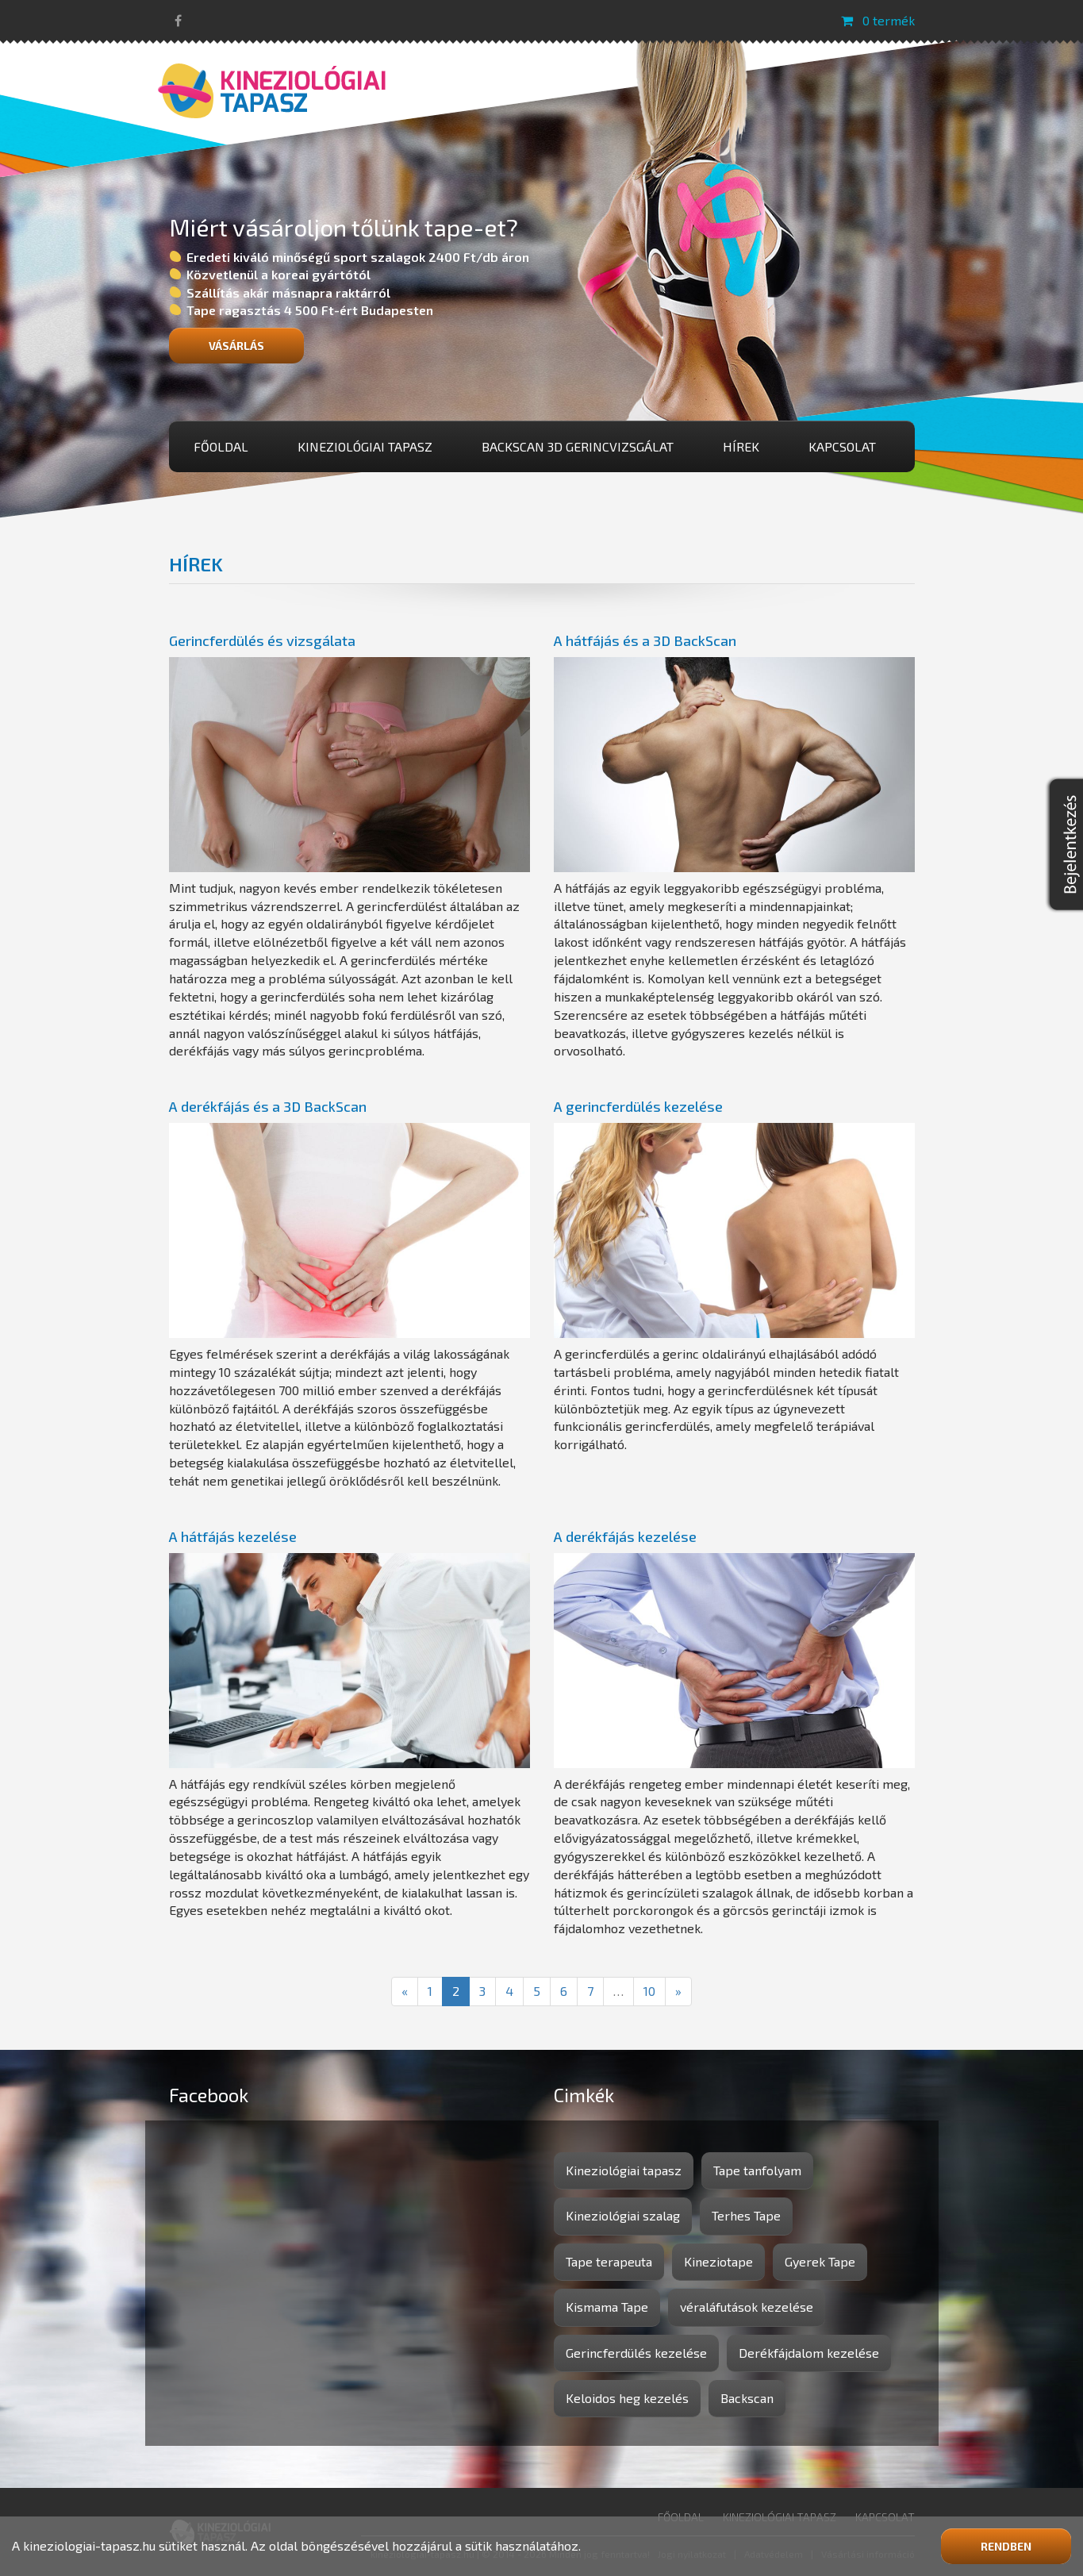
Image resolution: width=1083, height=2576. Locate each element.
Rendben (1006, 2546)
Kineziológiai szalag (623, 2215)
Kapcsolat (842, 446)
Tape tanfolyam (757, 2170)
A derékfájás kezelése (625, 1536)
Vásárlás (236, 345)
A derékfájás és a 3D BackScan (268, 1106)
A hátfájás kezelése (233, 1536)
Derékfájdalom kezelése (809, 2352)
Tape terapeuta (609, 2261)
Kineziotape (718, 2261)
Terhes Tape (746, 2215)
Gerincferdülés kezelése (636, 2352)
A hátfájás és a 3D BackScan (645, 640)
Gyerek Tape (820, 2261)
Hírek (741, 446)
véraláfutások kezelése (746, 2306)
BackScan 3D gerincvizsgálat (578, 446)
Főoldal (221, 446)
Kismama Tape (607, 2306)
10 (649, 1990)
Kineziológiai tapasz (365, 446)
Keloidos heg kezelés (627, 2397)
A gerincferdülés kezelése (638, 1106)
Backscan (747, 2397)
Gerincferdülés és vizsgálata (262, 640)
